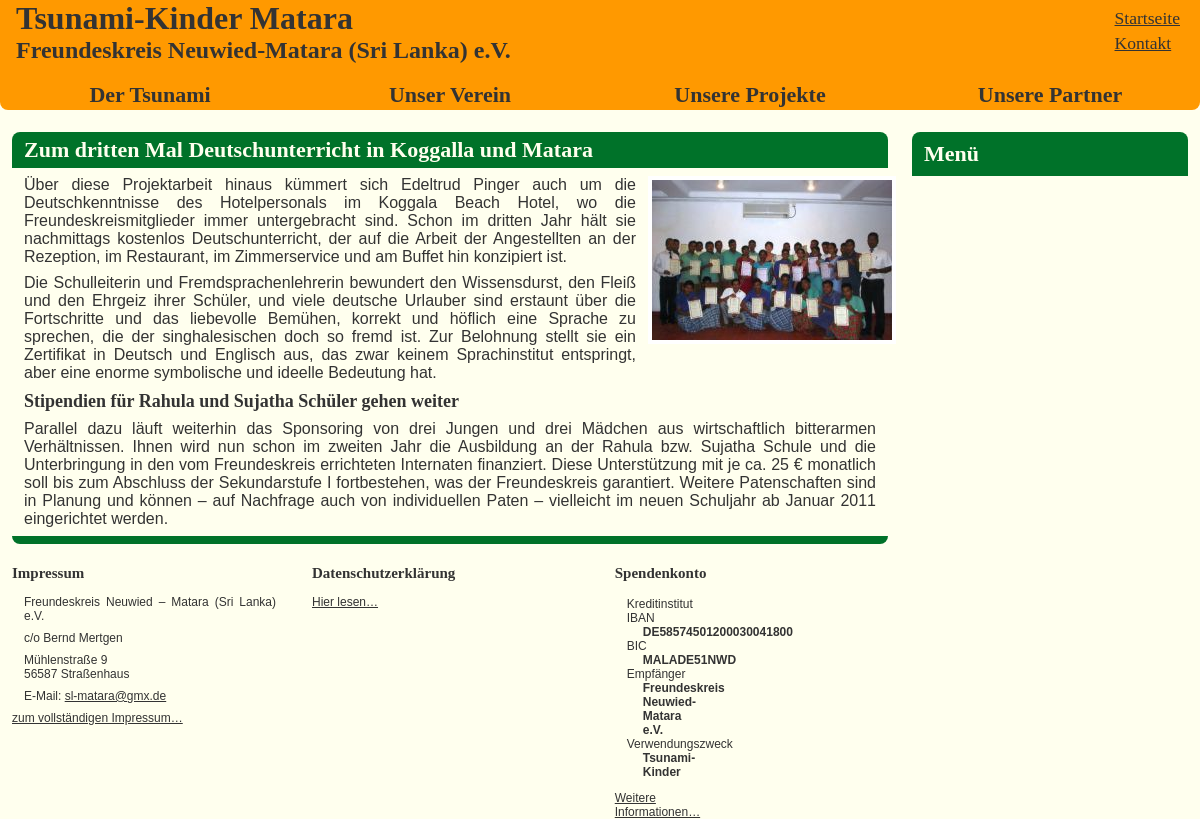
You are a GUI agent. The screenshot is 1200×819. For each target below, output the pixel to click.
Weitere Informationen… (657, 805)
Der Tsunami (149, 94)
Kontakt (1143, 43)
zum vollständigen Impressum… (97, 718)
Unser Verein (450, 94)
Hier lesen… (345, 602)
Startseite (1147, 18)
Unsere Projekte (749, 94)
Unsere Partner (1050, 94)
